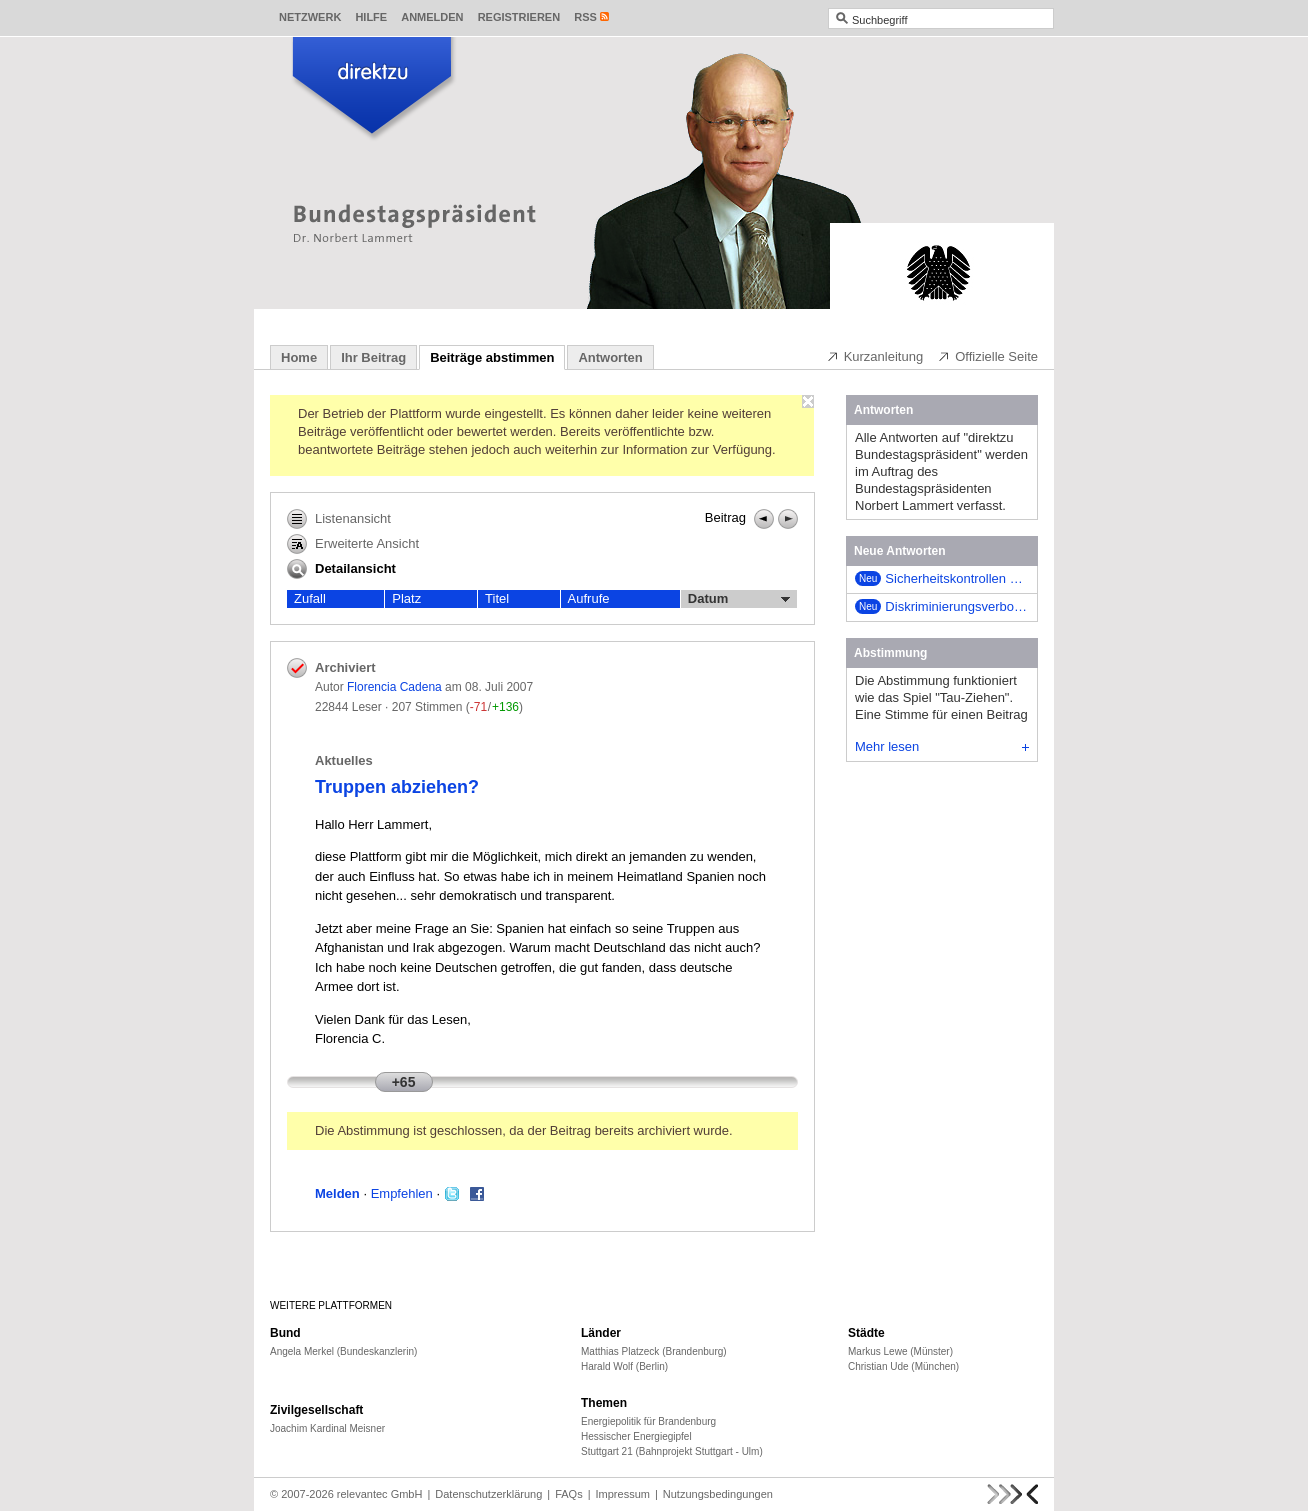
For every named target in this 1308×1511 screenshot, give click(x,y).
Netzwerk (310, 17)
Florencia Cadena (394, 687)
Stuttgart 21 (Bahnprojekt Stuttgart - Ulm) (672, 1451)
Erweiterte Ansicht (353, 544)
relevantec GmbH (380, 1494)
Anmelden (432, 17)
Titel (497, 598)
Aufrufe (589, 598)
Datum (739, 599)
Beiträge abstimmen (492, 357)
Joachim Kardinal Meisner (327, 1428)
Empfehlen (402, 1193)
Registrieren (519, 17)
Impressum (623, 1494)
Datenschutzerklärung (488, 1494)
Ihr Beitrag (373, 357)
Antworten (610, 357)
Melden (337, 1193)
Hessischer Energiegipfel (636, 1436)
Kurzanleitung (875, 356)
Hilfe (371, 17)
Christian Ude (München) (903, 1366)
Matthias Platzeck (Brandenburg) (654, 1351)
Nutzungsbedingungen (718, 1494)
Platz (406, 598)
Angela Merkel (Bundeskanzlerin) (343, 1351)
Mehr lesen (942, 746)
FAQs (569, 1494)
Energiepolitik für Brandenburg (648, 1421)
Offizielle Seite (987, 356)
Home (299, 357)
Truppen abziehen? (397, 787)
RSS (585, 17)
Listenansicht (339, 519)
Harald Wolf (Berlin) (624, 1366)
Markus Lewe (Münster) (900, 1351)
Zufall (310, 598)
